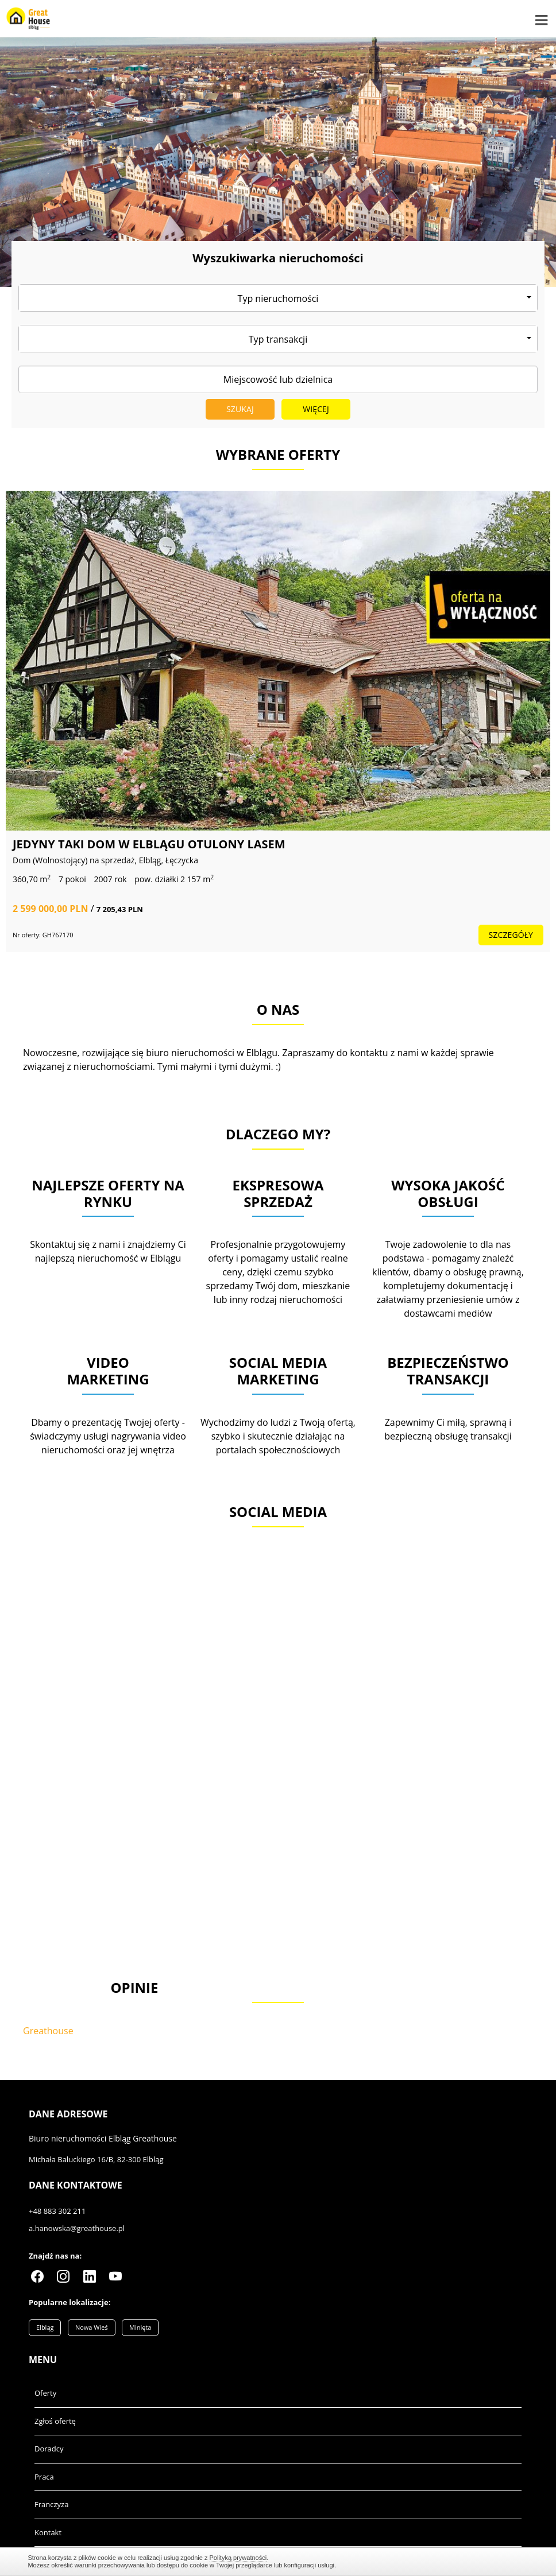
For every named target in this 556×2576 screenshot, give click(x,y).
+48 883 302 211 (57, 2211)
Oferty (45, 2393)
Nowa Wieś (91, 2327)
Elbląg (44, 2327)
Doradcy (48, 2448)
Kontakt (47, 2532)
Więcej (316, 409)
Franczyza (51, 2504)
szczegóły (263, 934)
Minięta (140, 2327)
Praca (44, 2477)
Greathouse (48, 2030)
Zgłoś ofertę (55, 2421)
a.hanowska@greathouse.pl (77, 2228)
